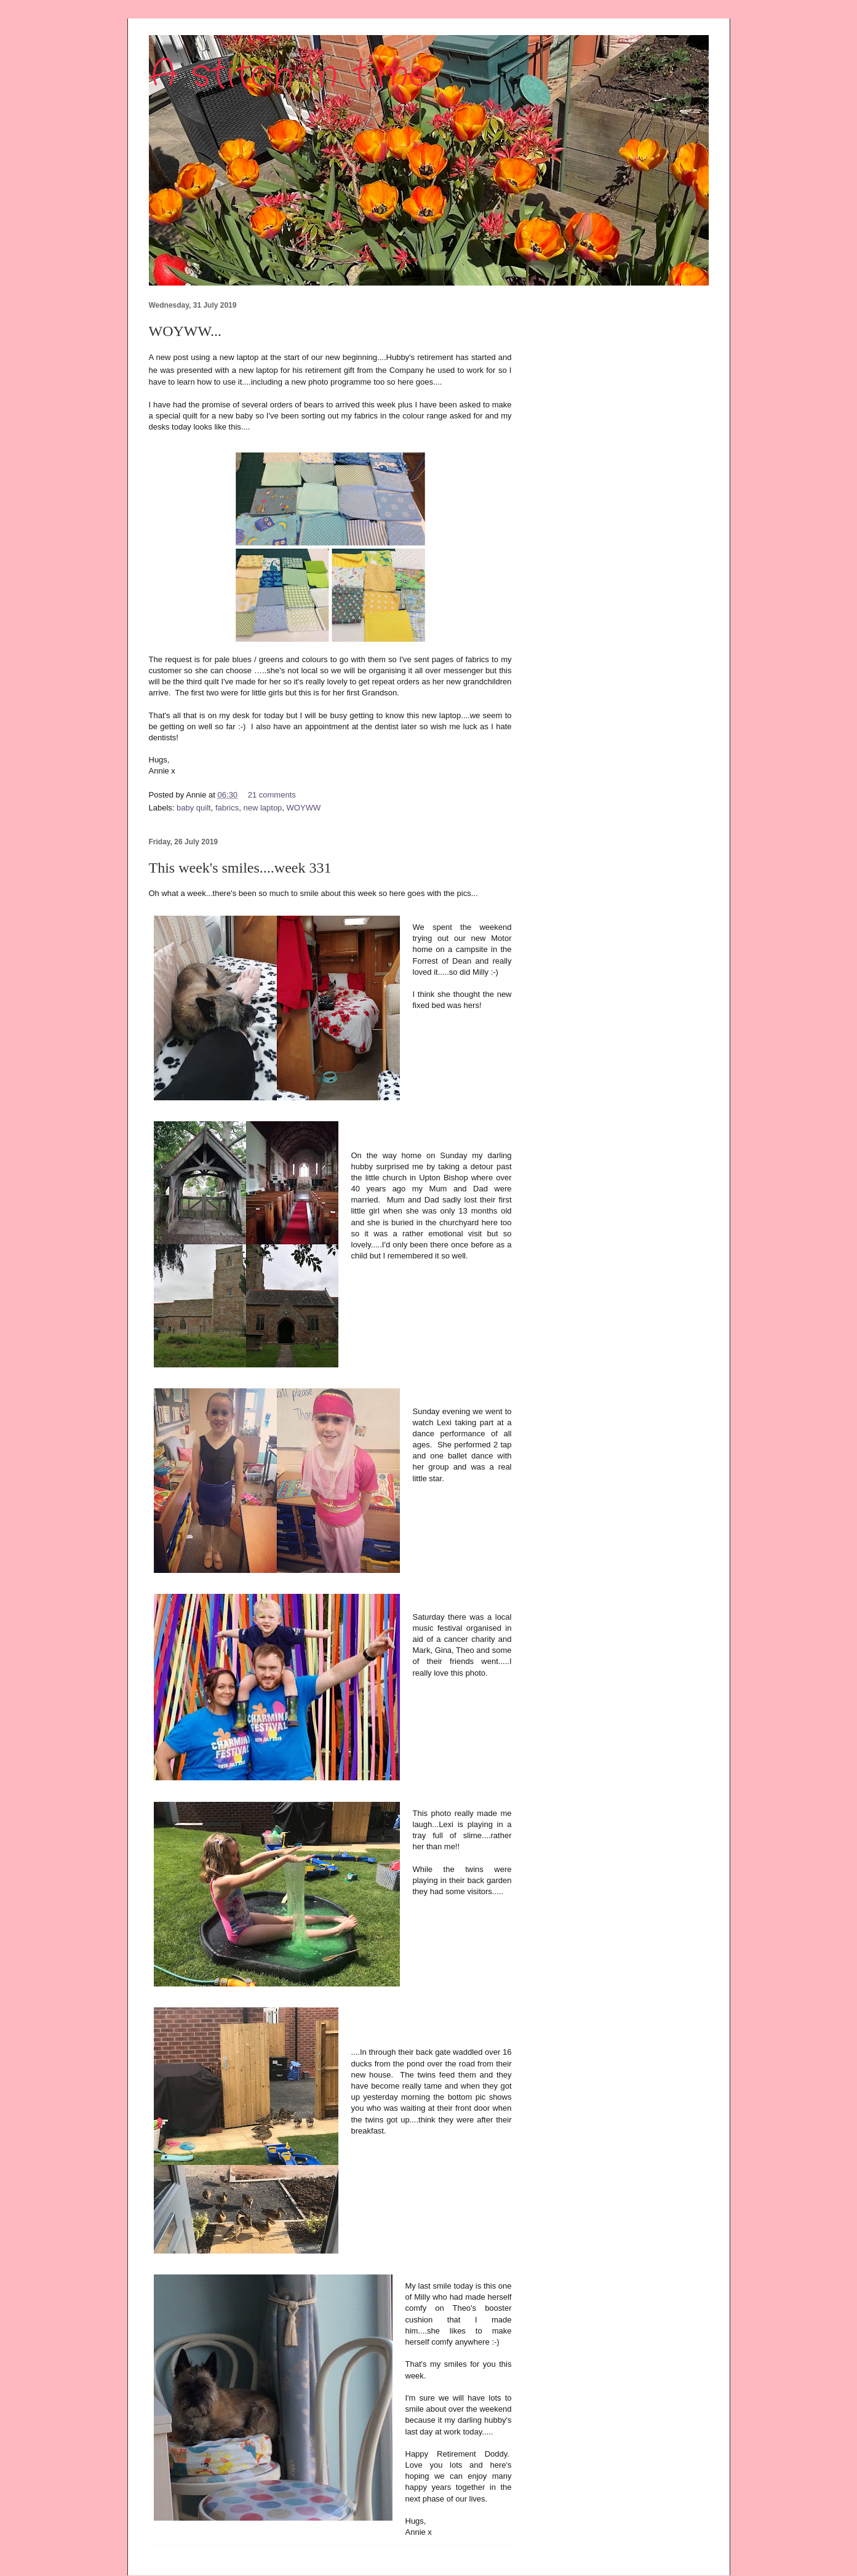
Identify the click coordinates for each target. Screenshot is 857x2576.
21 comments (272, 794)
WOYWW (304, 807)
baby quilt (194, 807)
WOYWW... (185, 331)
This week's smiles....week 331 (240, 868)
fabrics (227, 807)
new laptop (262, 807)
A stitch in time (289, 75)
